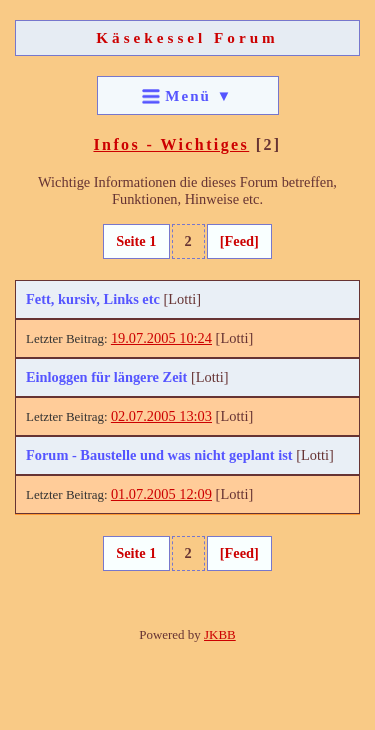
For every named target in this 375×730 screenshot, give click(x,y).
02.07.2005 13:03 (161, 416)
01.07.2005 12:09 (161, 494)
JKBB (220, 634)
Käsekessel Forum (187, 37)
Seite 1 (136, 241)
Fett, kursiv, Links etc (93, 299)
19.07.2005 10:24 (161, 338)
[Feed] (239, 241)
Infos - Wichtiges (171, 144)
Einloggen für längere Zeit (106, 377)
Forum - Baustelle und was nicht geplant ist (159, 455)
